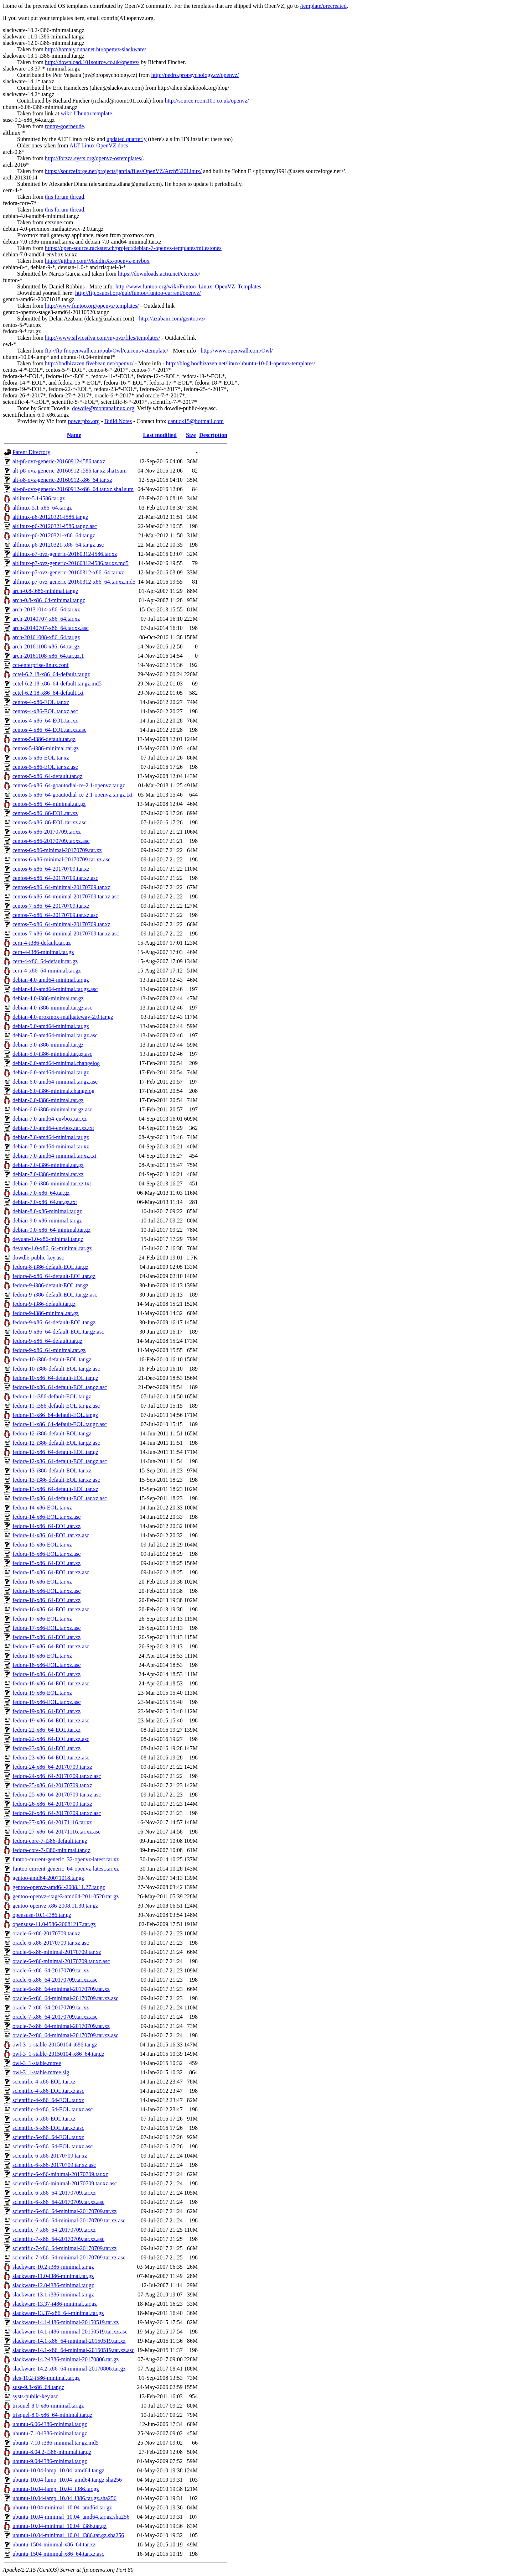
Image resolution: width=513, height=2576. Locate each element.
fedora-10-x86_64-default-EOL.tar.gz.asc (59, 1387)
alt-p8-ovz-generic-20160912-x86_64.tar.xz (62, 480)
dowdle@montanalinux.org (103, 408)
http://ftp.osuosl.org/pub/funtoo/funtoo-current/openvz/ (138, 293)
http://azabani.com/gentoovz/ (172, 319)
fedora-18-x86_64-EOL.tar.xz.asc (50, 1683)
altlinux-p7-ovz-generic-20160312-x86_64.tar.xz (68, 572)
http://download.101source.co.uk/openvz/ (92, 62)
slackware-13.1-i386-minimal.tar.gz (53, 2294)
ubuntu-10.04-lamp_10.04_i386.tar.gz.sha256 (64, 2498)
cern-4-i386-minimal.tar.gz (43, 952)
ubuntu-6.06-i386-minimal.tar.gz (49, 2424)
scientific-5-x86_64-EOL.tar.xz (48, 2137)
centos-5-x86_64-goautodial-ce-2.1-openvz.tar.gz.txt (72, 795)
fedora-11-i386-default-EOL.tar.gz (51, 1396)
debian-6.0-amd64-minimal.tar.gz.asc (55, 1082)
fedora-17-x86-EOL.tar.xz (42, 1619)
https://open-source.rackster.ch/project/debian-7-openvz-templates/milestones (133, 248)
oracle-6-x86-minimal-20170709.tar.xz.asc (61, 1961)
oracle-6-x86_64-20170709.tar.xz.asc (55, 1980)
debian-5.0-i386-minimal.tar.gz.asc (52, 1054)
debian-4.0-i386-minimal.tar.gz (48, 998)
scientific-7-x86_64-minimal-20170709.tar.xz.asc (68, 2257)
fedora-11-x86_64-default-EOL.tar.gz (55, 1415)
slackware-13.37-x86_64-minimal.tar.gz (58, 2313)
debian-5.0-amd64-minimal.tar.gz (50, 1026)
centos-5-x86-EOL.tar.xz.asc (45, 767)
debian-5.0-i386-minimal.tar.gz (48, 1045)
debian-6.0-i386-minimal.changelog (53, 1091)
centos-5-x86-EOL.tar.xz (40, 758)
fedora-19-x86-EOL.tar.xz (42, 1693)
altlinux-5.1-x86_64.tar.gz (42, 508)
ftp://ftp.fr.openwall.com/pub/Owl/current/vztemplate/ (106, 351)
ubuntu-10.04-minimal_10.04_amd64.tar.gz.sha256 (70, 2517)
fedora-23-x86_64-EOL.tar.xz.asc (50, 1757)
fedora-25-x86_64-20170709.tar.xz (52, 1785)
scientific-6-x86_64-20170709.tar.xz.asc (58, 2202)
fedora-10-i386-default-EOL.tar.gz (51, 1359)
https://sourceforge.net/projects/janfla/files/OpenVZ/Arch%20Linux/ (123, 171)
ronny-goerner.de (64, 126)
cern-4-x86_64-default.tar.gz (45, 961)
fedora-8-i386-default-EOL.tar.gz (50, 1267)
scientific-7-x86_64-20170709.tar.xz (54, 2230)
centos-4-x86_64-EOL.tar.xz (45, 721)
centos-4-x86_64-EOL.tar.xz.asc (49, 730)
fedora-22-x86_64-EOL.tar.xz (46, 1730)
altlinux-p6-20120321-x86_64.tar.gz (53, 535)
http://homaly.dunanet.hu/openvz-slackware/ (95, 49)
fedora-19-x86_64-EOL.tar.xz (46, 1711)
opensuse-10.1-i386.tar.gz (41, 1915)
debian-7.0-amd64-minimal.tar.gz (50, 1137)
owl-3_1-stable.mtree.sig (40, 2072)
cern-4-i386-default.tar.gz (41, 943)
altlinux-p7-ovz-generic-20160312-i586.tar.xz (64, 554)
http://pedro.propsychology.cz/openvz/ (195, 75)
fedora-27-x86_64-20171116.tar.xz (52, 1822)
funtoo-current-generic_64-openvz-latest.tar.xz (65, 1869)
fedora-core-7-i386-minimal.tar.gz (51, 1850)
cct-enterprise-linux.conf (40, 665)
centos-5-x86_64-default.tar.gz (47, 776)
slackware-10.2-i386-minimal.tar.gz (53, 2267)
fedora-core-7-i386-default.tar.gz (49, 1841)
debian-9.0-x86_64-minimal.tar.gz (51, 1230)
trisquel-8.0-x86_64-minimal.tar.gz (52, 2415)
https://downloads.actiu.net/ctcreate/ (159, 274)
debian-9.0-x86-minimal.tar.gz (47, 1220)
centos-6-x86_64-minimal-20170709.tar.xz (61, 887)
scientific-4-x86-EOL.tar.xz (44, 2082)
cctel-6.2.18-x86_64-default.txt (48, 693)
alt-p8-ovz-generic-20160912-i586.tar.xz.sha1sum (69, 471)
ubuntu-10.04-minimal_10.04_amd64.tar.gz (62, 2507)
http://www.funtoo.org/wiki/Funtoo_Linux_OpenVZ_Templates (188, 286)
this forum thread (64, 197)
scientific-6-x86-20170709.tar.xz (49, 2156)
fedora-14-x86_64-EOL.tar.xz (46, 1526)
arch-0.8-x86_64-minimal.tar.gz (48, 600)
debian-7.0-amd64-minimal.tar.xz (50, 1146)
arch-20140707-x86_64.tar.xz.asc (50, 628)
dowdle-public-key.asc (38, 1258)
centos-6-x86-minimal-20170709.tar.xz (57, 850)
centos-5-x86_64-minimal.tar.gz (49, 804)
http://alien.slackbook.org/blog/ (193, 88)
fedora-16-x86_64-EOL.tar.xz (46, 1600)
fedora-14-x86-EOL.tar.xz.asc (46, 1517)
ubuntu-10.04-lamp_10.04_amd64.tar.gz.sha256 (67, 2480)
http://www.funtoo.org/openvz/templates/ (92, 306)
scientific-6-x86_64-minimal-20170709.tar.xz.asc (68, 2220)
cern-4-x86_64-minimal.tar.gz (46, 971)
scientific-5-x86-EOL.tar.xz (44, 2119)
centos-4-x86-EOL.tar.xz (40, 702)
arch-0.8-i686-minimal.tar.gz (45, 591)
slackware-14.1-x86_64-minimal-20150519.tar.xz (69, 2341)
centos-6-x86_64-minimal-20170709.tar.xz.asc (65, 896)
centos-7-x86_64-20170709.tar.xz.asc (55, 915)
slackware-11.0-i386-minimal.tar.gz (53, 2276)
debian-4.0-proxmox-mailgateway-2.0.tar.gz (62, 1017)
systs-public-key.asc (35, 2396)
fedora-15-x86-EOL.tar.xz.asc (46, 1554)
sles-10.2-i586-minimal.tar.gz (46, 2378)
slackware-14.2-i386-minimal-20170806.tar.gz (65, 2359)
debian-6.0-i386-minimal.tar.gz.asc (52, 1109)
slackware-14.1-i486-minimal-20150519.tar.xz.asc (70, 2332)
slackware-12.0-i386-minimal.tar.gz (53, 2285)
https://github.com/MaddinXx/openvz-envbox (97, 261)
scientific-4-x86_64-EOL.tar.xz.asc (52, 2109)
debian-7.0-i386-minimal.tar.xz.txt (51, 1183)
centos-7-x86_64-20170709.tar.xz (50, 906)
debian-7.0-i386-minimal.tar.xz (48, 1174)
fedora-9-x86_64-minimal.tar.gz (49, 1350)
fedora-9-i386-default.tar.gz (44, 1304)
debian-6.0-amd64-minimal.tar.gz (50, 1072)
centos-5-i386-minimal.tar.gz (45, 748)
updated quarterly (126, 139)
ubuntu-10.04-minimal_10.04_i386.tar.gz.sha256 (68, 2535)
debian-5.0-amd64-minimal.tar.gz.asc (55, 1035)
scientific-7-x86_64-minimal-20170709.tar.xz (64, 2248)
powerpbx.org (84, 421)
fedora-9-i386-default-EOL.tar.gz (50, 1285)
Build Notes (118, 421)
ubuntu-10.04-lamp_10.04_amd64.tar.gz (58, 2470)
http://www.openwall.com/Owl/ (237, 351)
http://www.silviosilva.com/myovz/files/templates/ (102, 338)
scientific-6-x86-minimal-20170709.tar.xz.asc (64, 2183)
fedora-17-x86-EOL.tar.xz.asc (46, 1628)
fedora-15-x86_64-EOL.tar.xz (46, 1563)
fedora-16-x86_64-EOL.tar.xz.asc (50, 1609)
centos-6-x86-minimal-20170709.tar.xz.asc (61, 859)
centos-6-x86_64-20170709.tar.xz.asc (55, 878)
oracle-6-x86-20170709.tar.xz (46, 1933)
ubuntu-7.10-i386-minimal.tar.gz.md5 (55, 2443)
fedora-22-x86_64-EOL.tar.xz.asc (50, 1739)
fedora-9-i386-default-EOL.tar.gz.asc (54, 1295)
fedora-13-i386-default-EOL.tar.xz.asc (56, 1480)
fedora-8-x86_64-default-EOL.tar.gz (53, 1276)
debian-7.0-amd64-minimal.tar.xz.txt (54, 1156)
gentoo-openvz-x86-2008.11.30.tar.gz (55, 1906)
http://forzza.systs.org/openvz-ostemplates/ (93, 158)
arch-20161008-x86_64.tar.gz (46, 637)
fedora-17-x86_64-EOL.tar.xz (46, 1637)
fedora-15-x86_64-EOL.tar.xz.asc (50, 1572)
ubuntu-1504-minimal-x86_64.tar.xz (53, 2544)
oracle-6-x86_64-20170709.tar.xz (50, 1970)
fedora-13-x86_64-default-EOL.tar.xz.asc (59, 1498)
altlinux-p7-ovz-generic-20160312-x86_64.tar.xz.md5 (73, 582)
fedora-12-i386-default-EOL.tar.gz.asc (56, 1443)
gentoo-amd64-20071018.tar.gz (48, 1878)
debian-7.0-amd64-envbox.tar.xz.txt (53, 1128)
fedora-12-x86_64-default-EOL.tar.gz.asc (59, 1461)
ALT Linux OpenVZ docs (98, 145)
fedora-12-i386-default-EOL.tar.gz (51, 1433)
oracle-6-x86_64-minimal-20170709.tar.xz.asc (65, 1998)
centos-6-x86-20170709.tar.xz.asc (50, 841)
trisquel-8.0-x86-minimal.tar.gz (48, 2406)
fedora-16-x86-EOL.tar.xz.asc (46, 1591)
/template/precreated (323, 6)
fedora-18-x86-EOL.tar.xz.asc (46, 1665)
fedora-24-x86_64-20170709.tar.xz (52, 1767)
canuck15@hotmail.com (195, 421)
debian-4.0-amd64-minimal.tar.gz (50, 980)
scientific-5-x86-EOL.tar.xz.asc (48, 2128)
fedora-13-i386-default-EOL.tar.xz (51, 1470)
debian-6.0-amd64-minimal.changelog (56, 1063)
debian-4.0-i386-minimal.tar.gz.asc (52, 1008)
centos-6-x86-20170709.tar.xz (46, 832)
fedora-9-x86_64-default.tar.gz (47, 1341)
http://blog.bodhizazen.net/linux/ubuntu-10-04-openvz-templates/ (240, 363)
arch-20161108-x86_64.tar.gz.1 (48, 656)
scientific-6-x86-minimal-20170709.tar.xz (60, 2174)
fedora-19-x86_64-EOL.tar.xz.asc (50, 1720)
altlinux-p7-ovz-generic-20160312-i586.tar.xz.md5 (70, 563)
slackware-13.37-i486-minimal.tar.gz (54, 2304)
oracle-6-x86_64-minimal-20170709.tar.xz (61, 1989)
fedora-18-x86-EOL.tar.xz (42, 1656)
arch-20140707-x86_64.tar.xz (46, 619)
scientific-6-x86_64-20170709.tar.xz (54, 2193)
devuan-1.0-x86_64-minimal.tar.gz (52, 1248)
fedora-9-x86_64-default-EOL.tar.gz (53, 1322)
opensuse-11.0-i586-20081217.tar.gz (54, 1924)
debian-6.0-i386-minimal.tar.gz (48, 1100)
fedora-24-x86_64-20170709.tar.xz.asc (56, 1776)
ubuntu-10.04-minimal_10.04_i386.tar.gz (59, 2526)
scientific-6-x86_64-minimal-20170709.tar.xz (64, 2211)
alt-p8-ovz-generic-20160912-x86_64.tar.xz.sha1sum (73, 489)
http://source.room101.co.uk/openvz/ (207, 101)
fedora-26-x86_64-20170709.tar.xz (52, 1804)
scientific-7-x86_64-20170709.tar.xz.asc (58, 2239)
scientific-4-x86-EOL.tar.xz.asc (48, 2091)
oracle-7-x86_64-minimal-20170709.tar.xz (61, 2026)
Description (213, 435)
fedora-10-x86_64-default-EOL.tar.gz (55, 1378)
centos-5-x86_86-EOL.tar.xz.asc (49, 822)
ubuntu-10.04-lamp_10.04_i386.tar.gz (55, 2489)
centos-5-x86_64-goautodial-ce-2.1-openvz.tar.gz (68, 785)
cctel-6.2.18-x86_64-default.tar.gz (51, 674)
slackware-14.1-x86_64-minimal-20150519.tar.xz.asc (73, 2350)
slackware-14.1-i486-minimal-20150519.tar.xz (65, 2322)
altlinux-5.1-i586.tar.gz (38, 498)
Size (191, 435)
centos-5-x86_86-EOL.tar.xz (45, 813)
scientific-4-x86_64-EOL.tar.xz (48, 2100)
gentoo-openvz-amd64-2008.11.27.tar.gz (58, 1887)
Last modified (160, 435)
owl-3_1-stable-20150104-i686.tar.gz (54, 2044)
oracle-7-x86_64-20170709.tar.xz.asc (55, 2017)
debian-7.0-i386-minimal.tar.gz (48, 1165)
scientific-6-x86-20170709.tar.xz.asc (54, 2165)
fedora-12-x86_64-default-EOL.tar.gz (55, 1452)
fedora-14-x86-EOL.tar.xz (42, 1508)
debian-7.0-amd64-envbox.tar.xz (49, 1119)
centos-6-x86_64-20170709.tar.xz (50, 869)
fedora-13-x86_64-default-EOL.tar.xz (55, 1489)
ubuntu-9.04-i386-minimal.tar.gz (49, 2461)
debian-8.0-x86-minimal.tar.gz (47, 1211)
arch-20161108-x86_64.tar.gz (46, 646)
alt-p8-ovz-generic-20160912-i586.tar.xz (58, 461)
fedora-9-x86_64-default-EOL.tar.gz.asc (58, 1332)
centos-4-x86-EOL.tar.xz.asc (45, 711)
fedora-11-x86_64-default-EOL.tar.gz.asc (59, 1424)
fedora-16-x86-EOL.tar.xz (42, 1582)
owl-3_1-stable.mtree (36, 2063)
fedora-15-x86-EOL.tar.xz (42, 1545)
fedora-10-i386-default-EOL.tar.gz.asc (56, 1369)
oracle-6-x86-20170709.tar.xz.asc (50, 1943)
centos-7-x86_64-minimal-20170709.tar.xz (61, 924)
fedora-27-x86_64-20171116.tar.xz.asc (56, 1832)
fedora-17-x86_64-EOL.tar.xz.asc (50, 1646)
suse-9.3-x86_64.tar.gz (38, 2387)
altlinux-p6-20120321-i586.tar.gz (50, 517)
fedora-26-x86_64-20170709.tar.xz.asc (56, 1813)
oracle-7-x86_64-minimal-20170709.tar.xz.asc (65, 2035)
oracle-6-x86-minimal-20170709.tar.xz (56, 1952)
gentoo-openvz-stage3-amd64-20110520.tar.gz (65, 1896)
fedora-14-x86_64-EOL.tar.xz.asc (50, 1535)
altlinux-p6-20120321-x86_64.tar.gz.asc (58, 545)
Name (74, 435)
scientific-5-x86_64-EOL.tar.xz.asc (52, 2146)
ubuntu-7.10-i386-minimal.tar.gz (49, 2433)
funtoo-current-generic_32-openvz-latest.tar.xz (65, 1859)
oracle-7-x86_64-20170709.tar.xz (50, 2007)
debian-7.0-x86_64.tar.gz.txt (44, 1202)
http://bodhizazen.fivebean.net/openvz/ (89, 363)
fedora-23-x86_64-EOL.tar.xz (46, 1748)
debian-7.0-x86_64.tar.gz (40, 1193)
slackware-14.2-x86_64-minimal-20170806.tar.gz (69, 2369)
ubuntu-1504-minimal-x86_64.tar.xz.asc (58, 2554)
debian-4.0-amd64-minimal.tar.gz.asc (55, 989)
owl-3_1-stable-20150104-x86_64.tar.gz (58, 2054)
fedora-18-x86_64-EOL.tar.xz (46, 1674)
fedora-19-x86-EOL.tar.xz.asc (46, 1702)
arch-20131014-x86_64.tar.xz (46, 609)
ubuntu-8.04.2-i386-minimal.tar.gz (51, 2452)
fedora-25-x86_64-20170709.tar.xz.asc (56, 1795)
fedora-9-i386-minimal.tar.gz (45, 1313)
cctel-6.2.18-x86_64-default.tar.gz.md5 (57, 683)
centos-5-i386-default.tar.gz (44, 739)
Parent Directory (31, 452)
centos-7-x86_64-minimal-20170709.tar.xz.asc (65, 933)
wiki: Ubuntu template (86, 113)
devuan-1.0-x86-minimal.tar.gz (47, 1239)
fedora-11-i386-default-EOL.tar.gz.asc (56, 1406)
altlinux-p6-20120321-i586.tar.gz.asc (54, 526)
